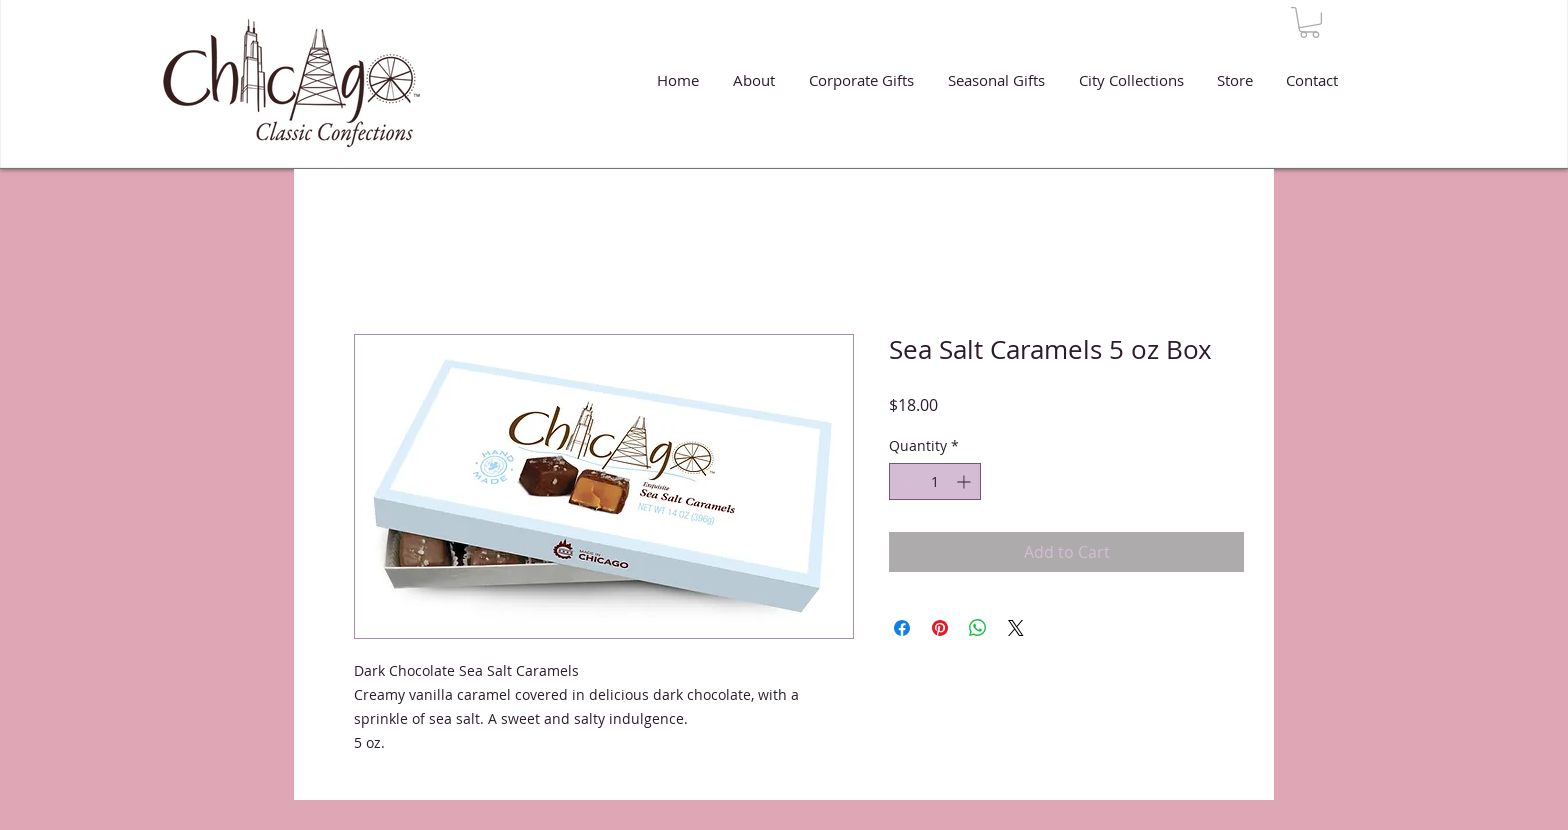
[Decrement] (904, 481)
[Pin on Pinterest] (940, 628)
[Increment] (965, 481)
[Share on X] (1016, 628)
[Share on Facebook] (902, 628)
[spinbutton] (935, 481)
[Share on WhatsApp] (978, 628)
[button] (1309, 22)
